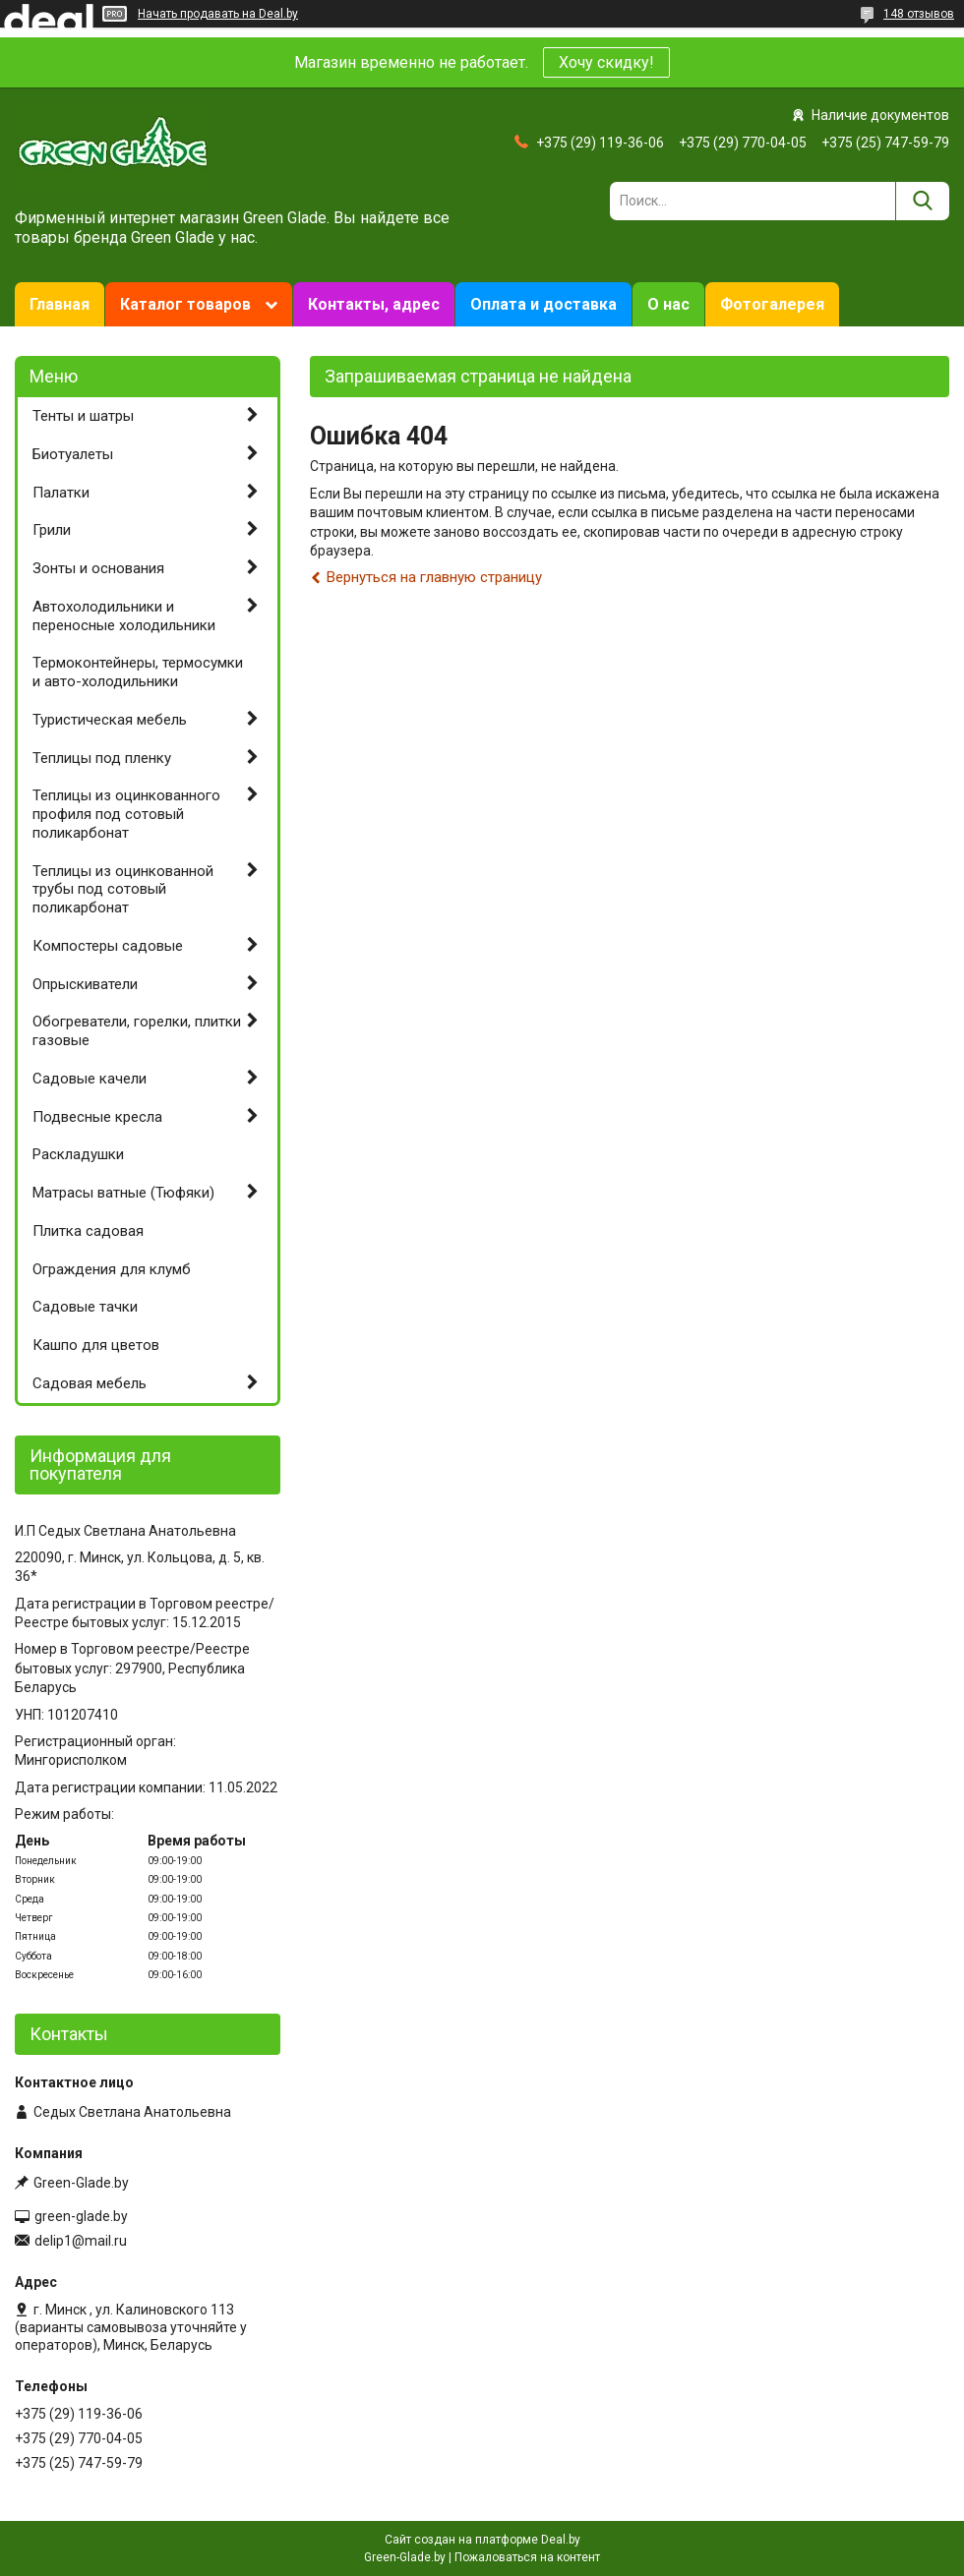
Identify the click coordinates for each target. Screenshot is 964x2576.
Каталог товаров (185, 304)
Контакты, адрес (374, 304)
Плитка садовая (88, 1231)
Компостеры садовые (107, 946)
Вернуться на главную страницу (434, 577)
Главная (60, 304)
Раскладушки (78, 1154)
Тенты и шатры (83, 416)
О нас (668, 304)
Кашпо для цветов (95, 1345)
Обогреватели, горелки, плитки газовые (136, 1031)
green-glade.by (81, 2216)
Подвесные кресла (97, 1117)
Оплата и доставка (543, 304)
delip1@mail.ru (80, 2241)
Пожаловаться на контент (527, 2557)
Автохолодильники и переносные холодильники (123, 616)
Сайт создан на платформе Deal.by (482, 2540)
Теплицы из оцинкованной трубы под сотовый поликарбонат (122, 889)
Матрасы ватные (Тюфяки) (123, 1192)
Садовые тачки (85, 1307)
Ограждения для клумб (111, 1269)
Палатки (61, 492)
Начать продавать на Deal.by (218, 14)
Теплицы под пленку (101, 758)
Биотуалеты (72, 454)
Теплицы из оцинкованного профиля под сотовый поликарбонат (126, 814)
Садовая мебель (89, 1383)
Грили (51, 530)
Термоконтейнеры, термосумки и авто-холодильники (137, 672)
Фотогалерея (772, 304)
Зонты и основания (98, 568)
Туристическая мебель (109, 720)
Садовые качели (89, 1078)
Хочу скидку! (606, 62)
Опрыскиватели (85, 984)
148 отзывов (918, 14)
